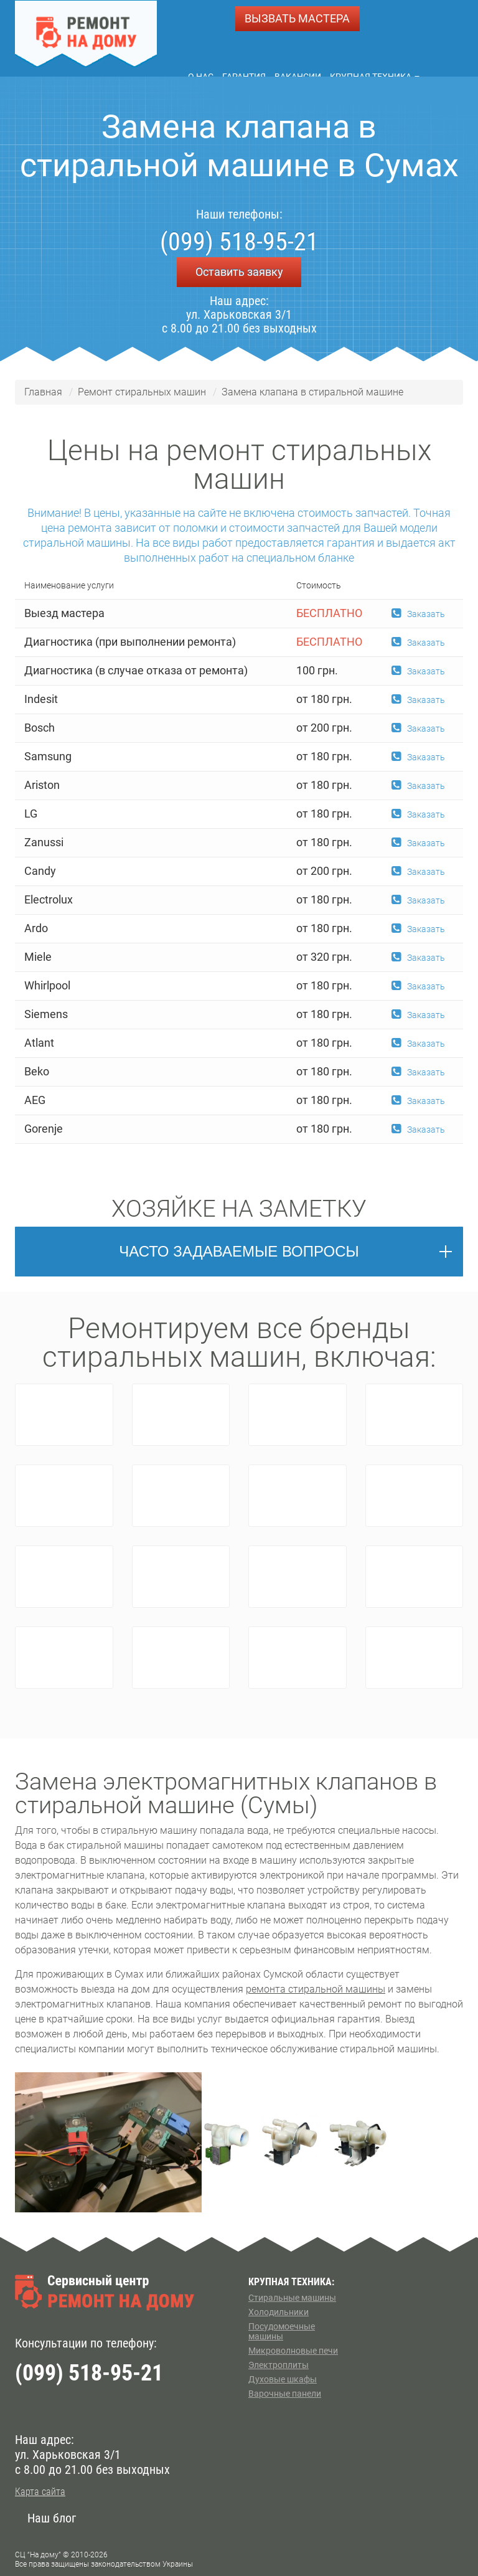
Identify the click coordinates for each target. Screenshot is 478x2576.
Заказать (418, 614)
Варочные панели (284, 2394)
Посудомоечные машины (281, 2331)
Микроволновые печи (293, 2351)
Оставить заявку (239, 271)
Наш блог (51, 2518)
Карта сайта (40, 2492)
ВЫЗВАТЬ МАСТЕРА (297, 18)
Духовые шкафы (282, 2379)
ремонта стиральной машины (315, 1989)
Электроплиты (278, 2365)
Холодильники (278, 2312)
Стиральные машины (292, 2298)
